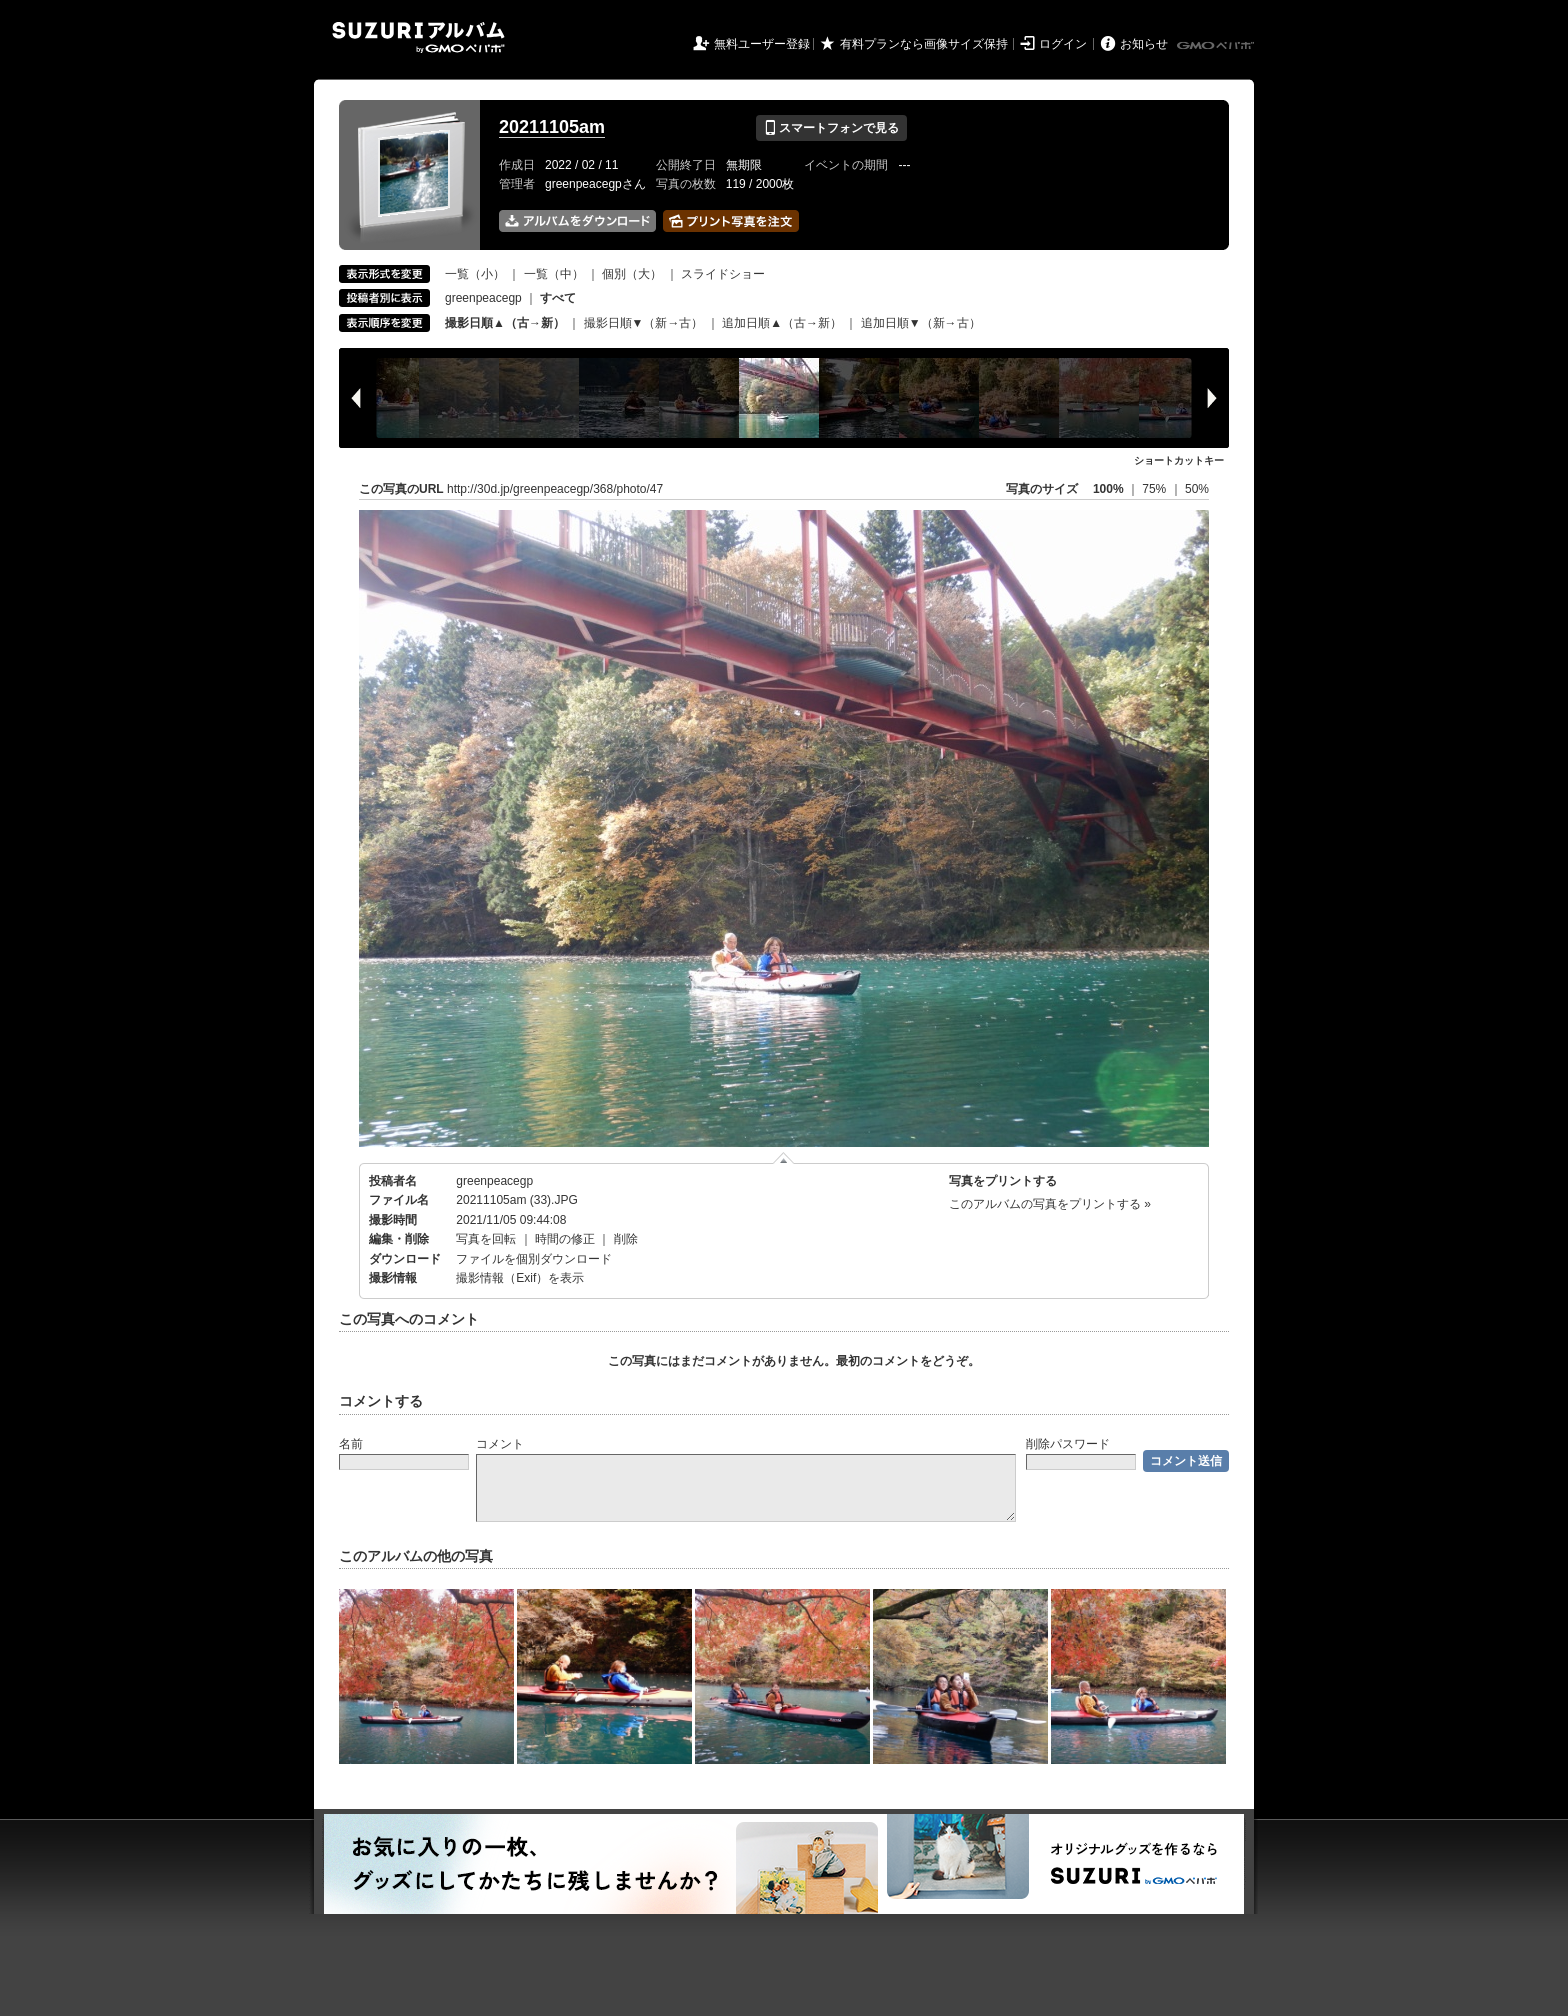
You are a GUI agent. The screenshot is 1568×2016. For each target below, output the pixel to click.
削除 (626, 1239)
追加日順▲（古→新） (782, 323)
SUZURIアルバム (418, 37)
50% (1197, 489)
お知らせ (1144, 44)
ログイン (1063, 44)
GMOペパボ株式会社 (1217, 46)
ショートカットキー (1179, 460)
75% (1155, 489)
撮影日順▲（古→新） (505, 323)
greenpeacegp (483, 298)
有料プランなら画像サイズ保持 (924, 44)
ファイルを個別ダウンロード (534, 1259)
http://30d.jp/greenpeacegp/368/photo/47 (555, 489)
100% (1108, 489)
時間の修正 (565, 1239)
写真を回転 (486, 1239)
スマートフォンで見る (831, 128)
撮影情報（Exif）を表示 (520, 1278)
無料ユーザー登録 (762, 44)
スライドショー (723, 274)
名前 (351, 1444)
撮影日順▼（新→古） (644, 323)
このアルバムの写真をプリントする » (1050, 1204)
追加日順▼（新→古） (921, 323)
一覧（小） (475, 274)
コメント (500, 1444)
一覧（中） (554, 274)
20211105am (552, 127)
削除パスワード (1068, 1444)
